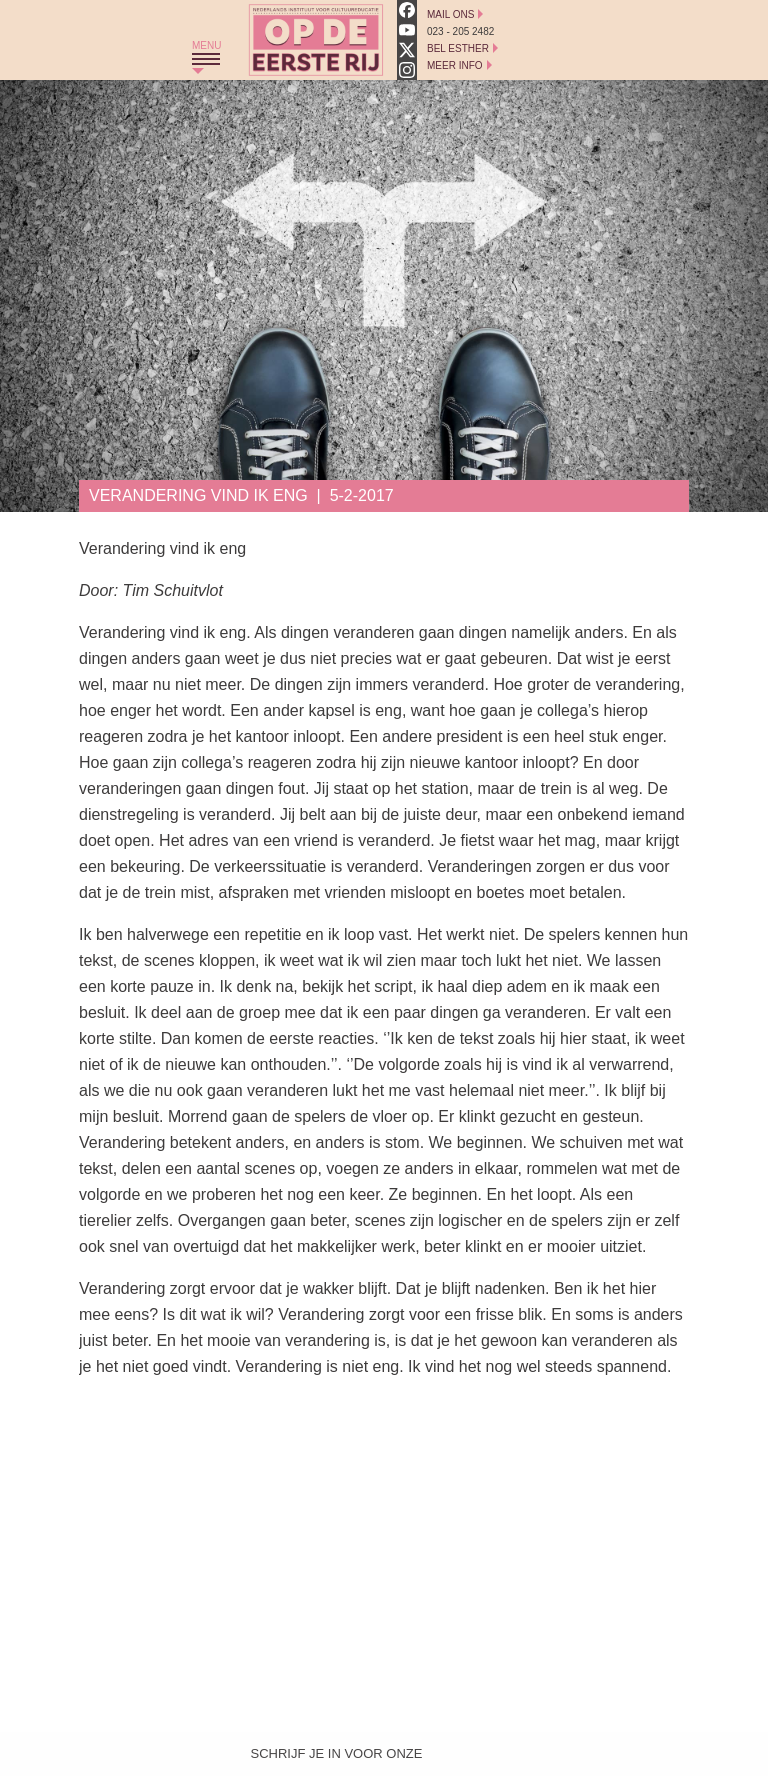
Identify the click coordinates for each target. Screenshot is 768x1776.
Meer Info (455, 65)
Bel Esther (458, 48)
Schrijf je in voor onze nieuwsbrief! (337, 1758)
